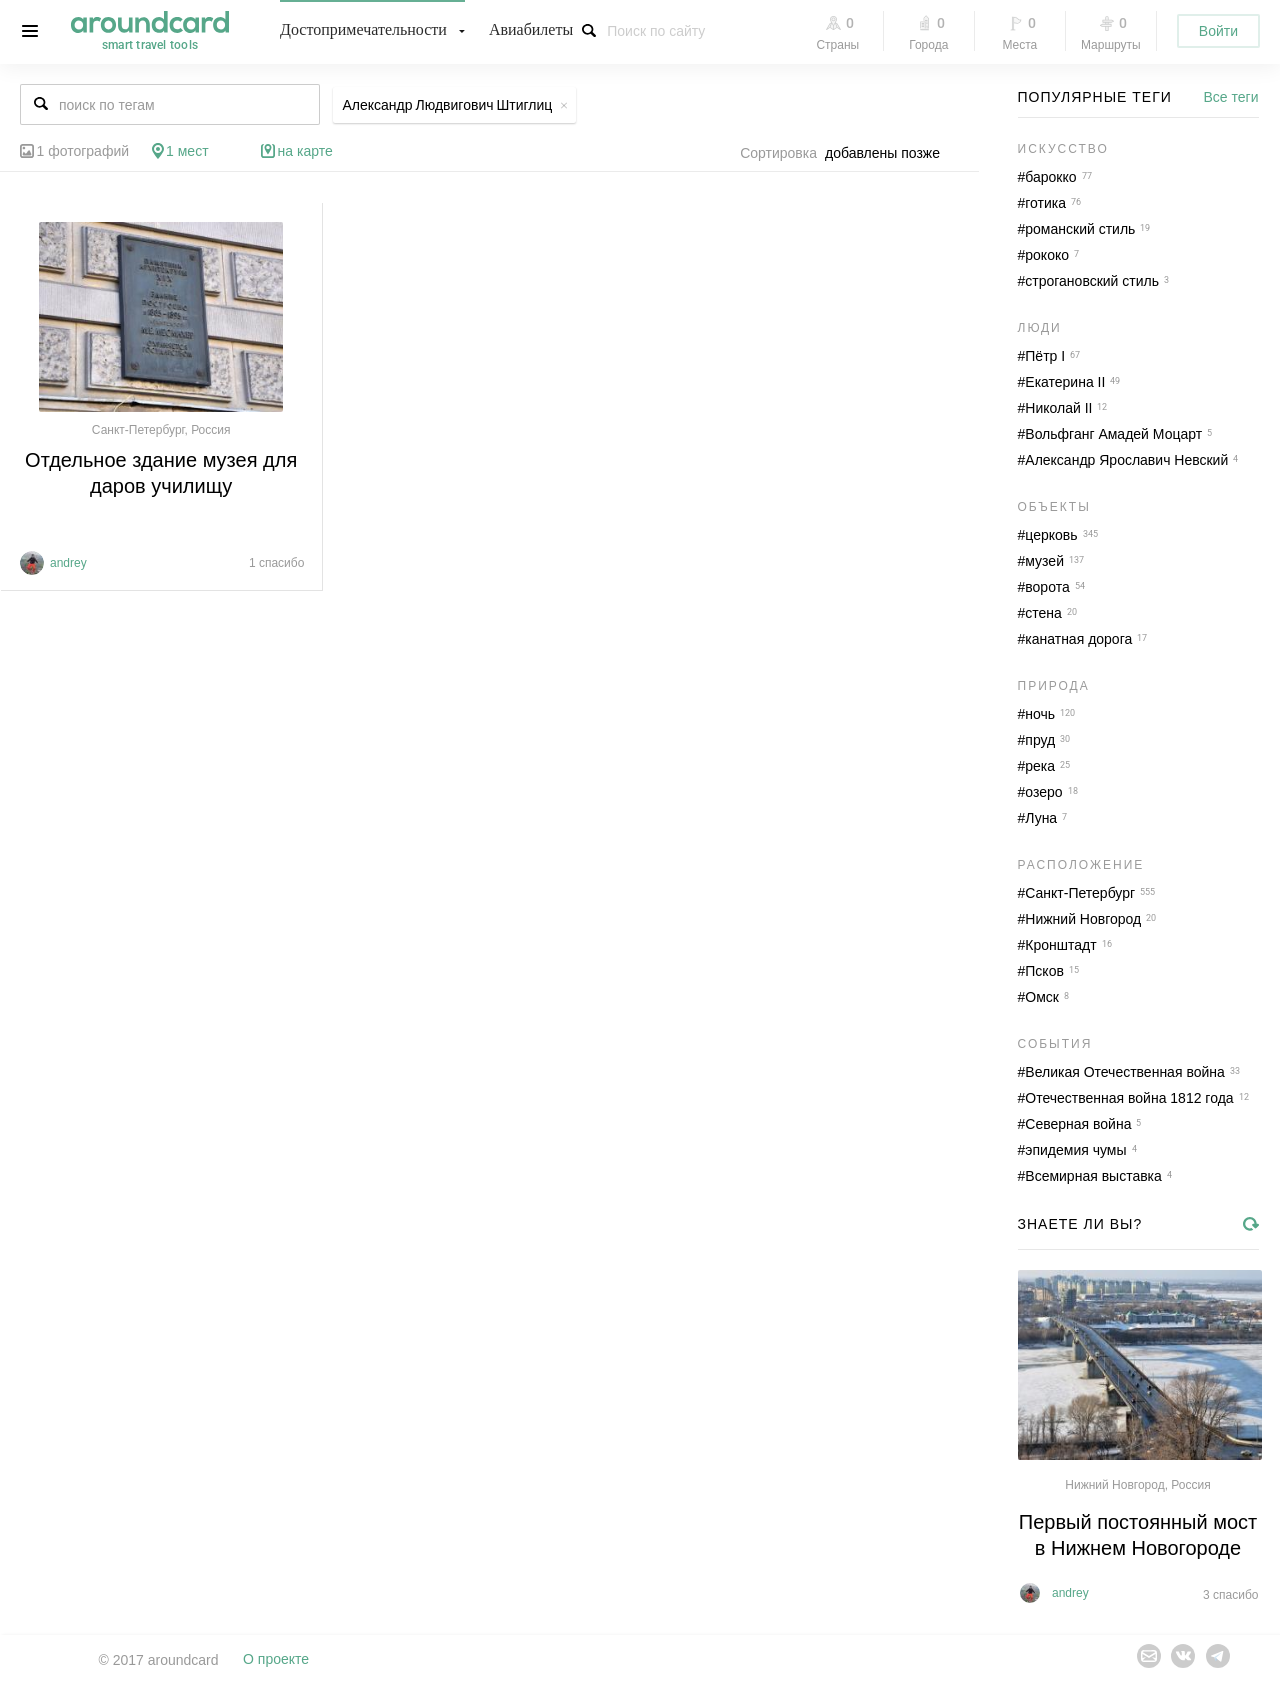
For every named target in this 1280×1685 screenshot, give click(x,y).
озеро (1043, 792)
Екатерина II (1065, 382)
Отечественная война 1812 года (1129, 1098)
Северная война (1078, 1124)
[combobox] (888, 153)
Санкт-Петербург (1080, 893)
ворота (1047, 587)
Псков (1044, 971)
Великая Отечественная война (1125, 1072)
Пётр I (1045, 356)
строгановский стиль (1092, 281)
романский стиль (1080, 229)
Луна (1041, 818)
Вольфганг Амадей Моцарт (1113, 434)
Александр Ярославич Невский (1126, 460)
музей (1044, 561)
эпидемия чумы (1075, 1150)
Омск (1042, 997)
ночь (1040, 714)
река (1040, 766)
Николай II (1058, 408)
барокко (1050, 177)
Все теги (1231, 97)
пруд (1040, 740)
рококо (1047, 255)
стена (1043, 613)
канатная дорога (1078, 639)
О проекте (276, 1660)
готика (1045, 203)
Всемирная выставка (1093, 1176)
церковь (1051, 535)
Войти (1218, 31)
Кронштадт (1060, 945)
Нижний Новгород (1083, 919)
